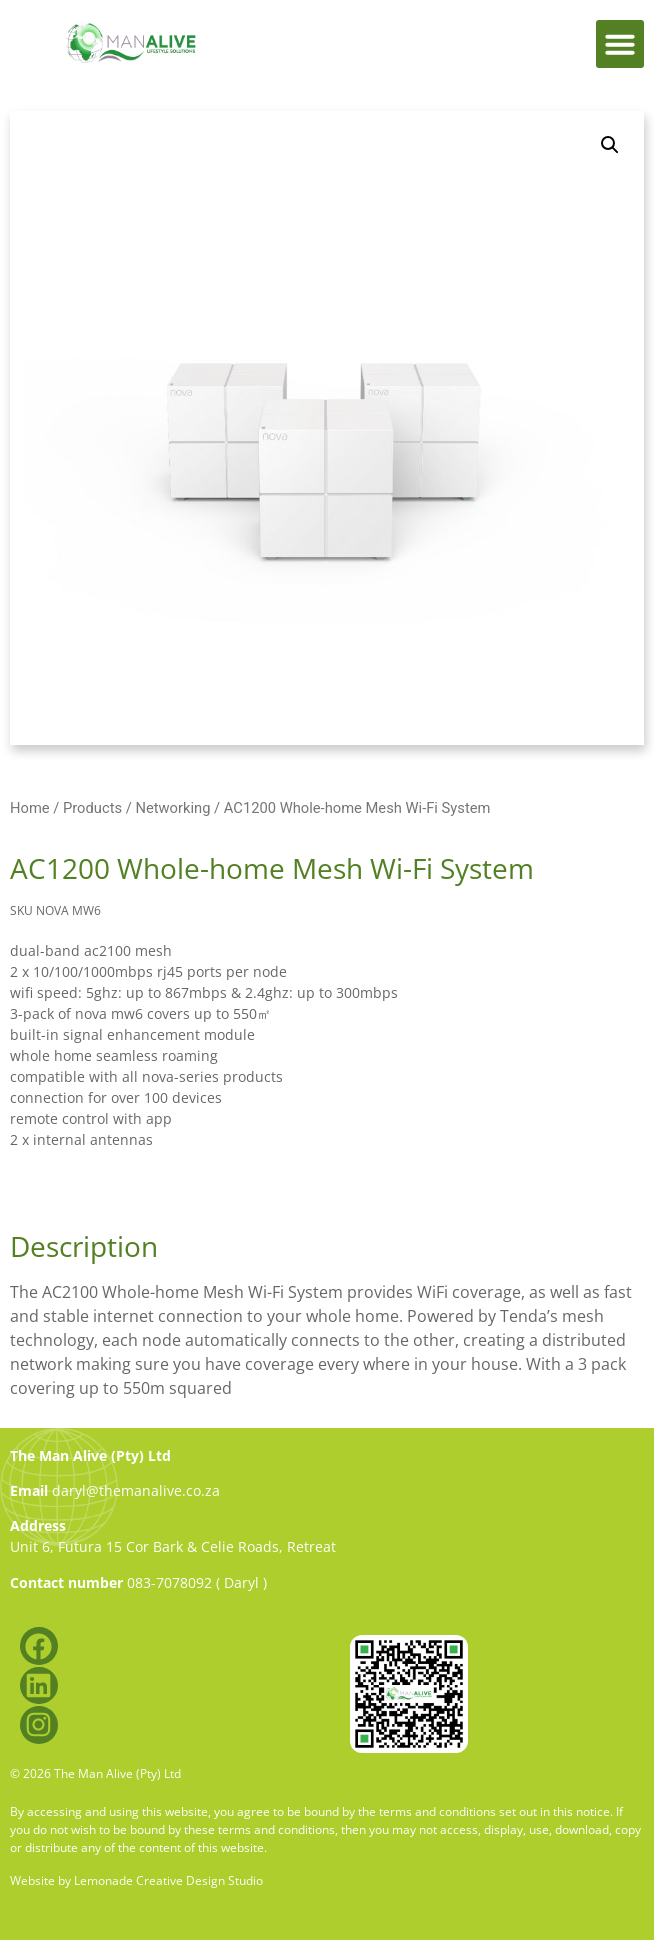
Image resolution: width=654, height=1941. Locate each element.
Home (30, 808)
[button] (620, 44)
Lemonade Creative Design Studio (168, 1880)
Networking (172, 808)
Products (92, 808)
